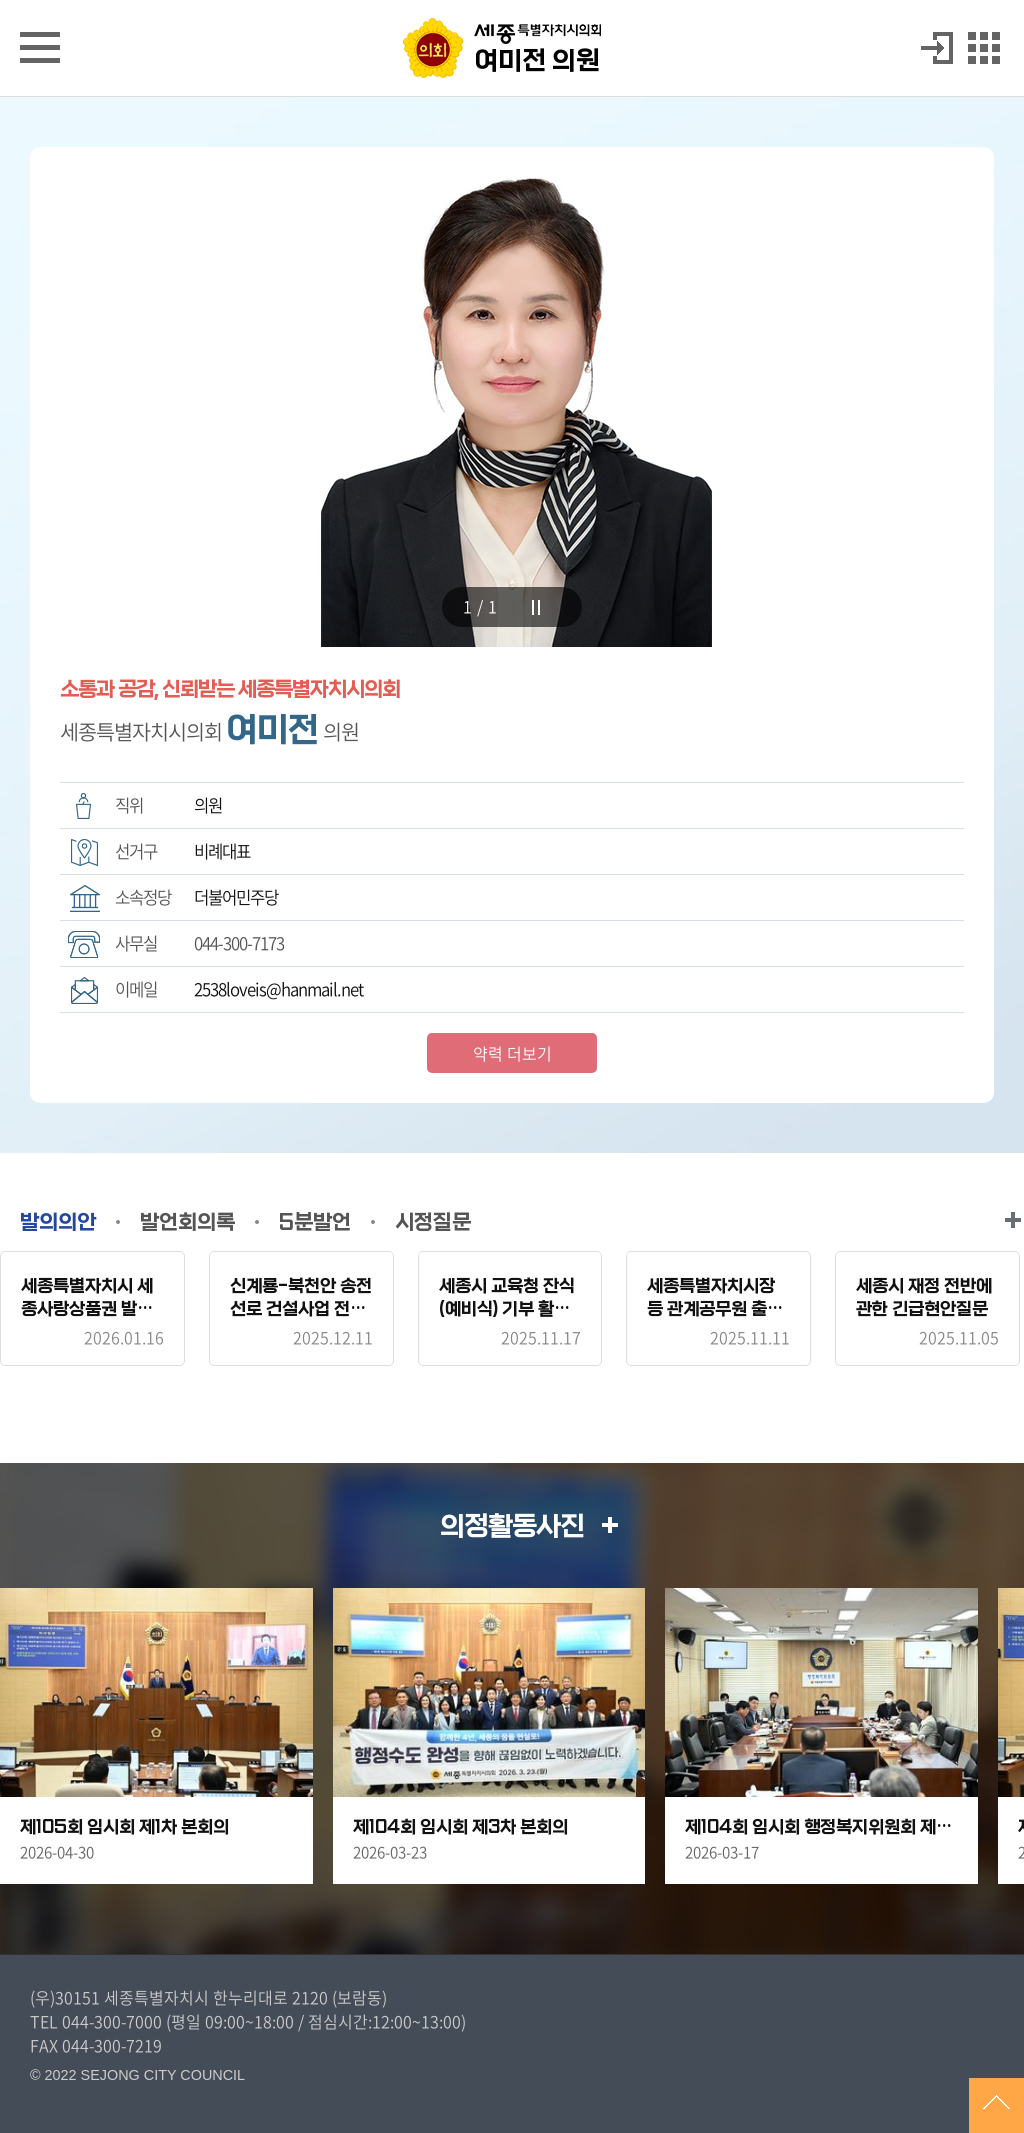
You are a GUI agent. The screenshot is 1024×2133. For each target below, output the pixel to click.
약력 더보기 (512, 1053)
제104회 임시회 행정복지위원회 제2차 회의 (821, 1827)
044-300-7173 (239, 943)
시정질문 (433, 1222)
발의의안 (58, 1222)
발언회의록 (187, 1222)
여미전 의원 (537, 61)
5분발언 (315, 1222)
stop (536, 607)
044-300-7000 (112, 2021)
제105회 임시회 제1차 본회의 (124, 1827)
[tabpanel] (512, 397)
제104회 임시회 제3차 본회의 (460, 1827)
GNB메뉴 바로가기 (512, 1)
